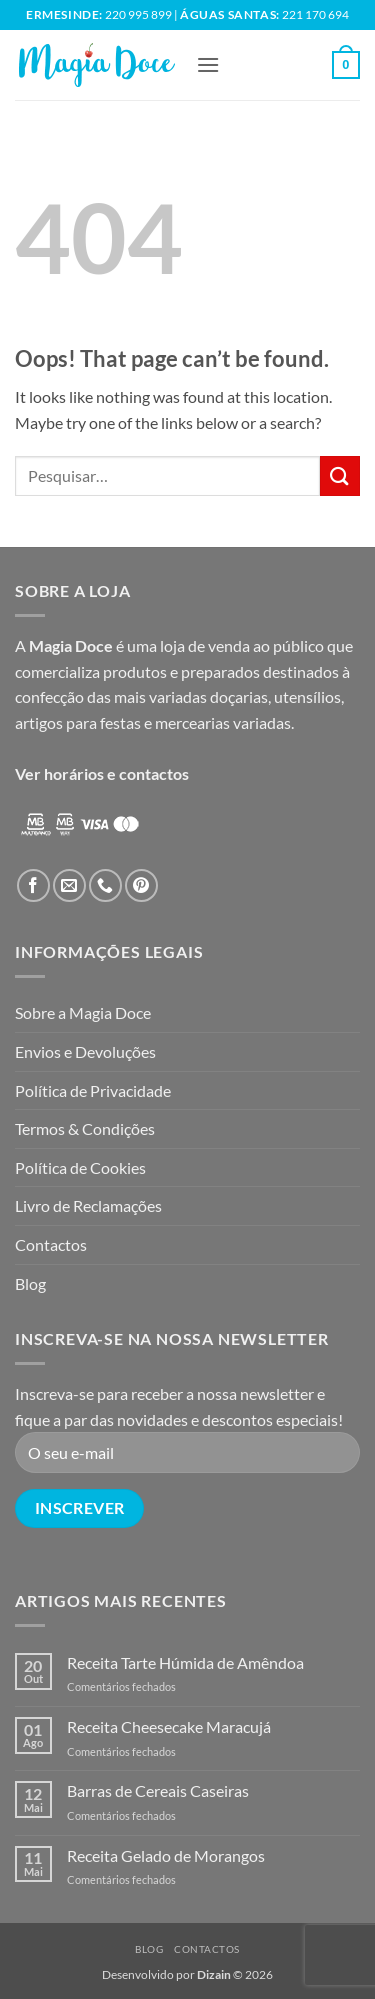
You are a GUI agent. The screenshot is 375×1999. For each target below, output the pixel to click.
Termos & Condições (85, 1128)
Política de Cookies (80, 1167)
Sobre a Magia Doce (83, 1012)
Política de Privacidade (93, 1090)
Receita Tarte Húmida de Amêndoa (185, 1662)
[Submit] (340, 475)
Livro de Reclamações (88, 1205)
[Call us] (105, 885)
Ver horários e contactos (102, 773)
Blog (30, 1283)
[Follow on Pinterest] (141, 885)
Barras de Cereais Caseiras (158, 1790)
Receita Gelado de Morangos (166, 1855)
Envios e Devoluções (85, 1051)
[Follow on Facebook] (33, 885)
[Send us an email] (69, 885)
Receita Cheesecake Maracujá (169, 1726)
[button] (208, 64)
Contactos (51, 1244)
